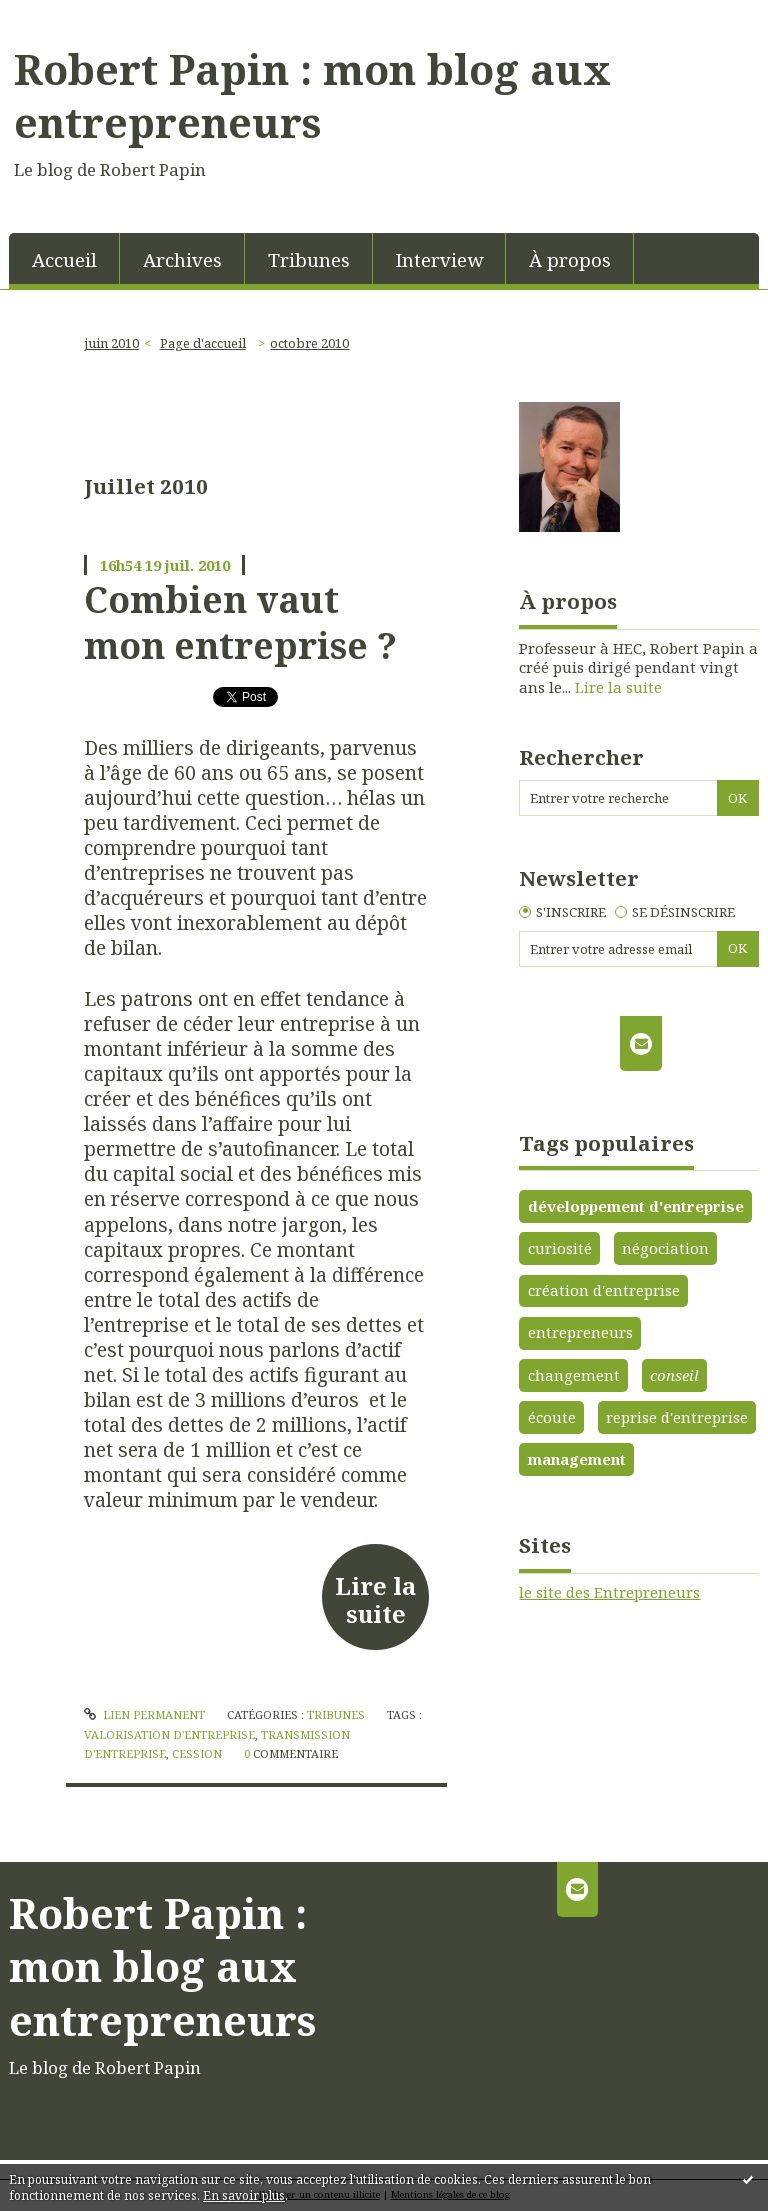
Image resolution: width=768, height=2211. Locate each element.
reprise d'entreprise (677, 1417)
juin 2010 (111, 343)
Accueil (64, 259)
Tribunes (309, 259)
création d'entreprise (604, 1290)
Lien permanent (144, 1714)
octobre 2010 (309, 343)
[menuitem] (64, 258)
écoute (552, 1417)
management (577, 1459)
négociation (665, 1248)
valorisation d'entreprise (169, 1734)
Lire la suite (375, 1600)
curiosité (560, 1248)
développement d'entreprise (636, 1206)
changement (574, 1375)
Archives (182, 259)
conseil (674, 1375)
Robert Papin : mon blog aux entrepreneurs (312, 96)
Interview (439, 259)
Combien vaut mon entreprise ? (240, 622)
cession (197, 1753)
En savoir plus (244, 2195)
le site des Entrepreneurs (609, 1592)
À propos (570, 259)
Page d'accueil (203, 343)
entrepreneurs (580, 1332)
